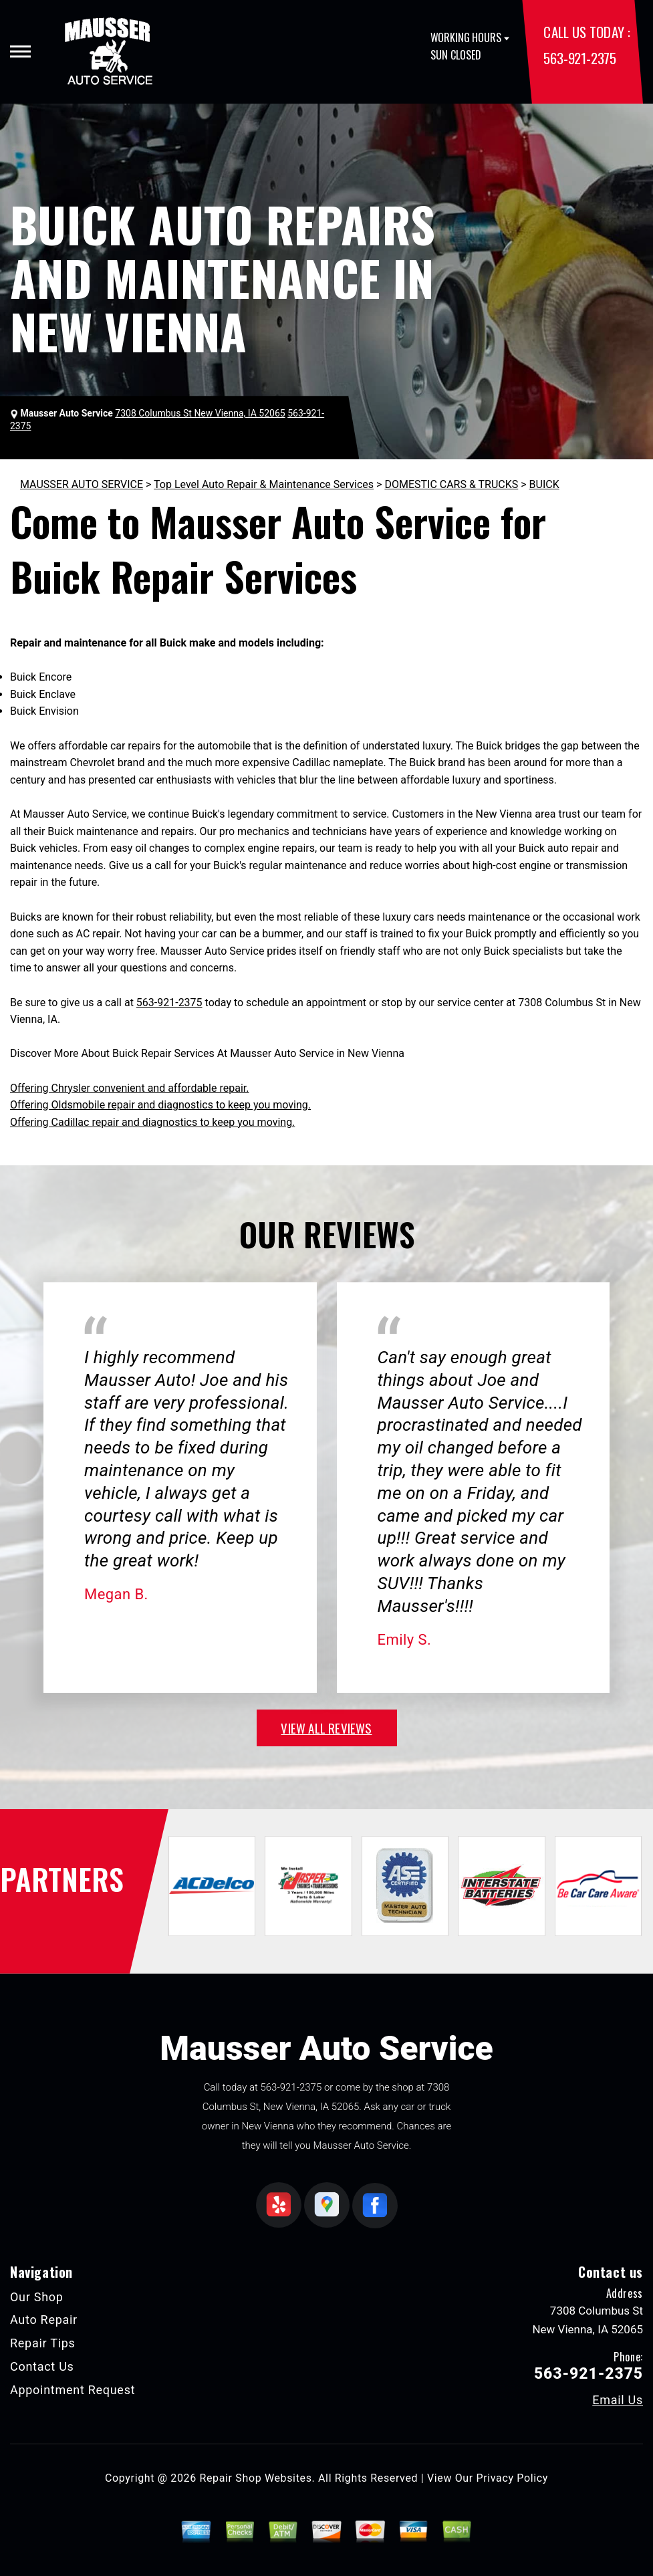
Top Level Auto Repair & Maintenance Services (264, 484)
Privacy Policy (512, 2478)
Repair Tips (43, 2343)
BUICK (544, 484)
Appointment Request (72, 2390)
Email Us (617, 2400)
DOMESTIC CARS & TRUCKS (451, 484)
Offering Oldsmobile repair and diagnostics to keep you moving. (160, 1104)
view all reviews (326, 1727)
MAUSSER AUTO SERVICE (81, 484)
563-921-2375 (579, 57)
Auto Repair (44, 2320)
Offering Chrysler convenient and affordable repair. (129, 1088)
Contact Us (42, 2366)
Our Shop (36, 2297)
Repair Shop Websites (256, 2478)
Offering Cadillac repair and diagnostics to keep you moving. (152, 1122)
